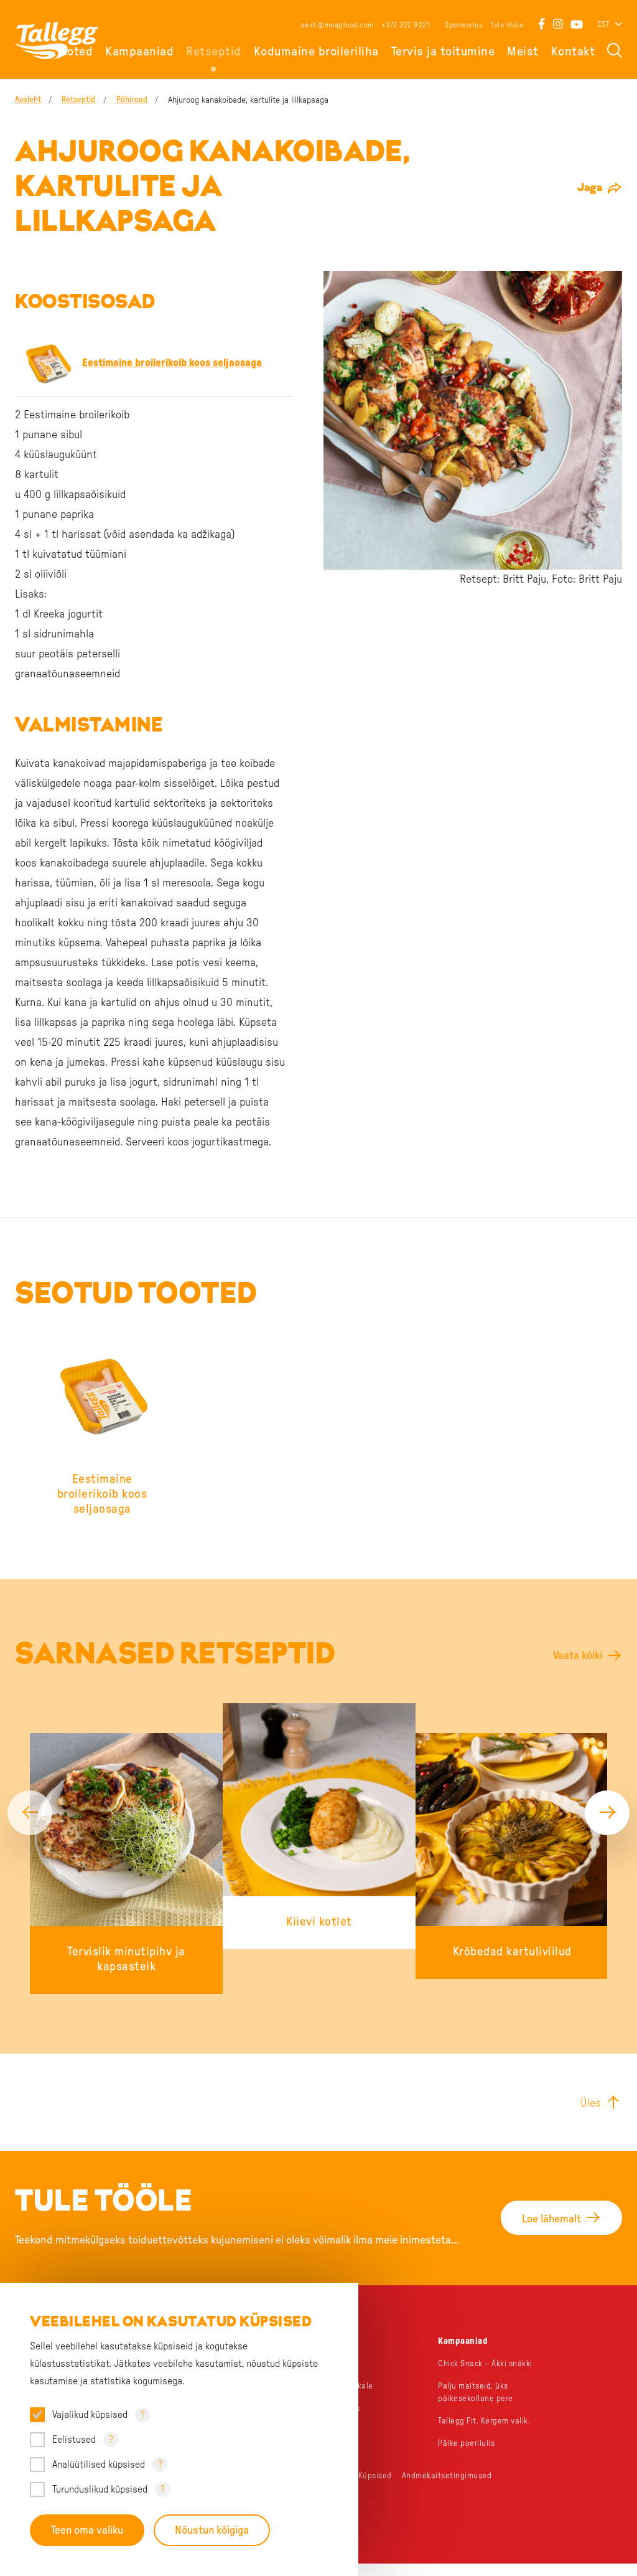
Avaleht (28, 100)
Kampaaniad (139, 51)
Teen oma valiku (87, 2530)
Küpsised (375, 2488)
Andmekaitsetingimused (449, 2488)
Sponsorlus (464, 25)
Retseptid (213, 51)
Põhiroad (138, 100)
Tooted (74, 51)
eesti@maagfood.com (337, 25)
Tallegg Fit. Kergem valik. (486, 2433)
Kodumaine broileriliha (316, 51)
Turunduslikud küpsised (99, 2489)
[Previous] (29, 1818)
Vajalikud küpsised (90, 2414)
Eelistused (74, 2439)
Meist (523, 51)
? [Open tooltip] (143, 2414)
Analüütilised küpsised (98, 2464)
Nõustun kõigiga (213, 2530)
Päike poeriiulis (467, 2455)
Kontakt (573, 51)
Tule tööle (506, 25)
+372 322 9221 (405, 25)
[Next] (607, 1818)
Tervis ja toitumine (443, 51)
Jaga (589, 188)
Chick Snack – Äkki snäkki (487, 2376)
